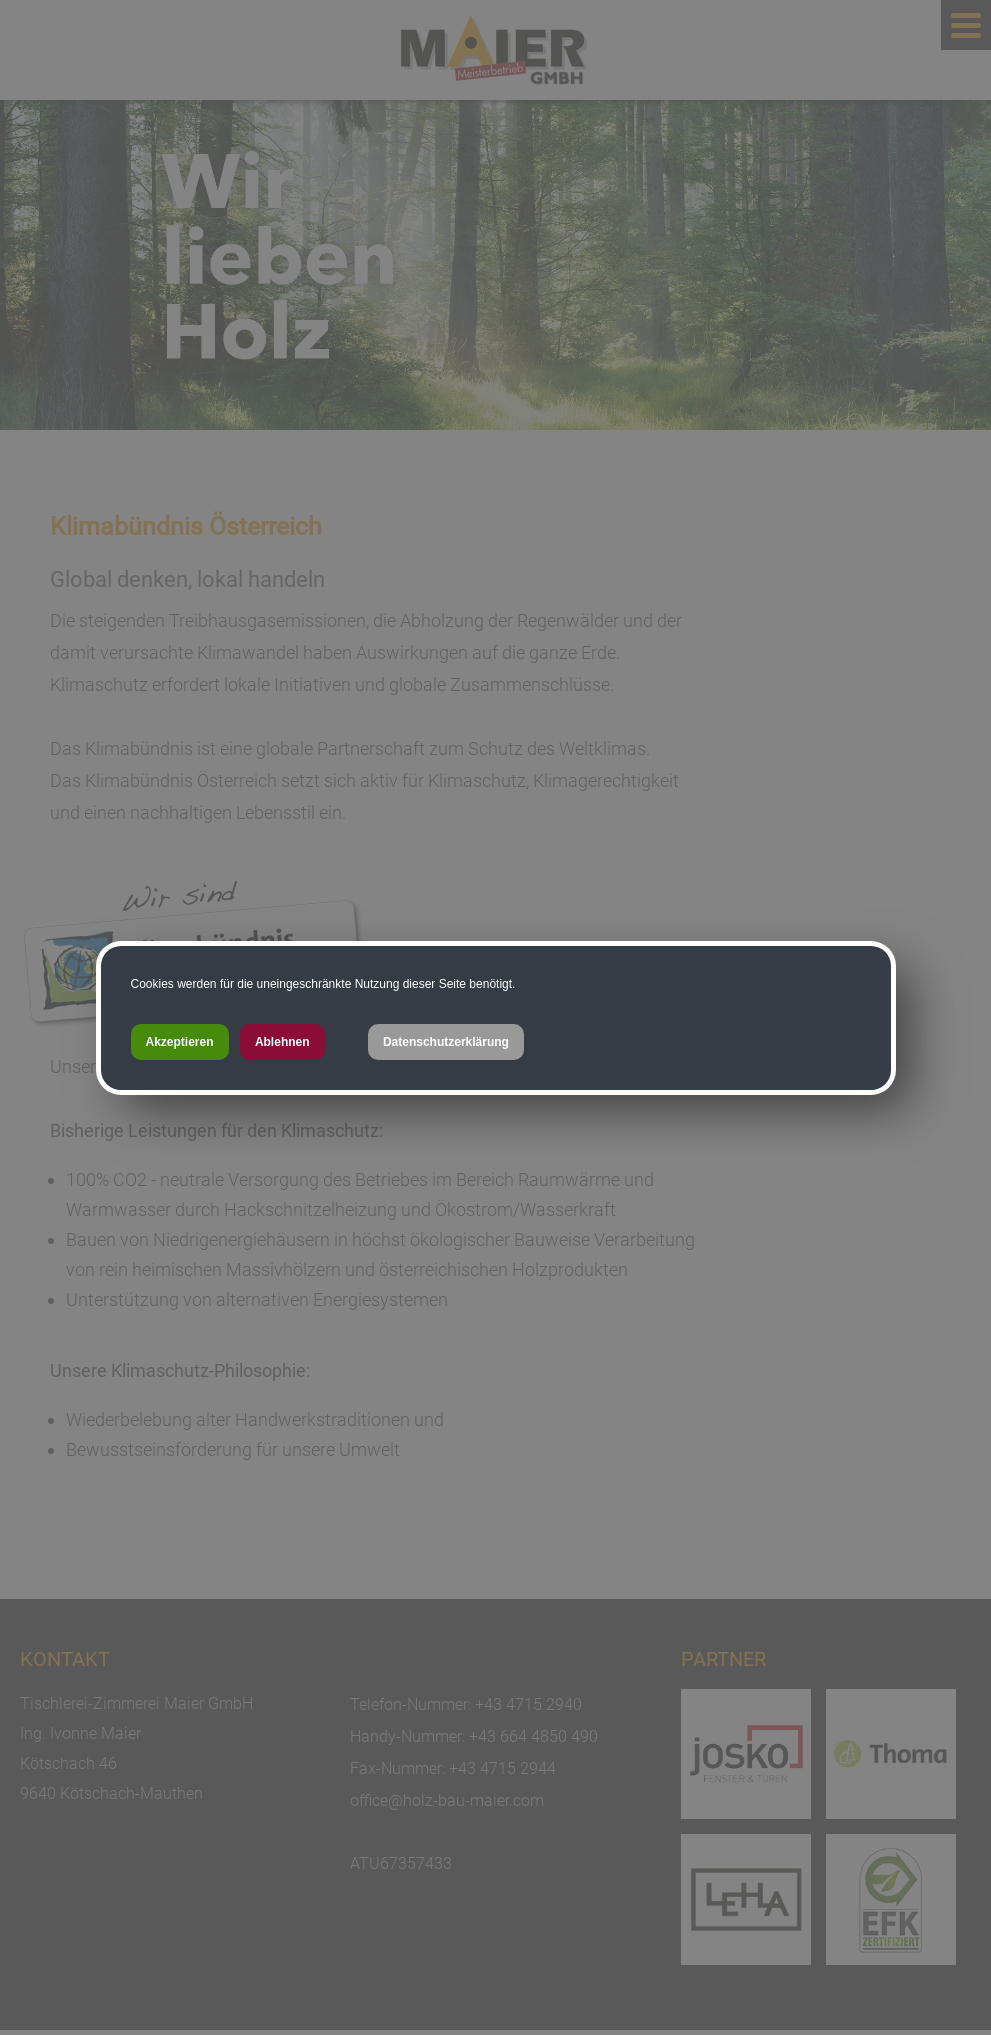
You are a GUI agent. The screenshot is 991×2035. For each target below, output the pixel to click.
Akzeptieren (180, 1042)
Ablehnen (282, 1042)
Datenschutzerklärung (446, 1042)
